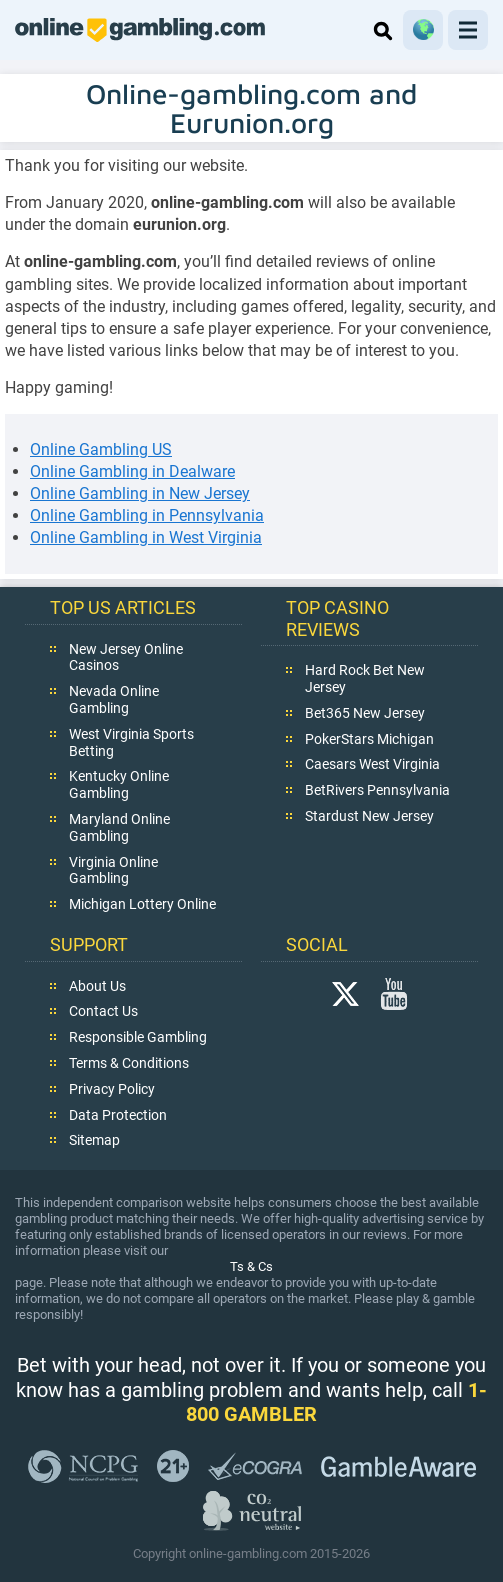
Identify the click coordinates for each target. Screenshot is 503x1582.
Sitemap (94, 1141)
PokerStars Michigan (369, 739)
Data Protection (118, 1115)
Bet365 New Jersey (365, 713)
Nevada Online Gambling (114, 700)
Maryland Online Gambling (119, 827)
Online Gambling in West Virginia (146, 537)
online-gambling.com (140, 30)
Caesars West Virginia (372, 765)
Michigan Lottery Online (142, 904)
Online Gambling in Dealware (132, 471)
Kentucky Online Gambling (119, 785)
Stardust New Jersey (369, 816)
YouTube (394, 994)
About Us (97, 986)
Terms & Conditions (129, 1063)
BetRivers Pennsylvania (377, 790)
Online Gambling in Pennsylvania (147, 515)
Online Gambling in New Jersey (140, 493)
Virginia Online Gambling (113, 870)
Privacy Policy (112, 1089)
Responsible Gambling (138, 1037)
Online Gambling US (101, 449)
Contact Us (103, 1012)
